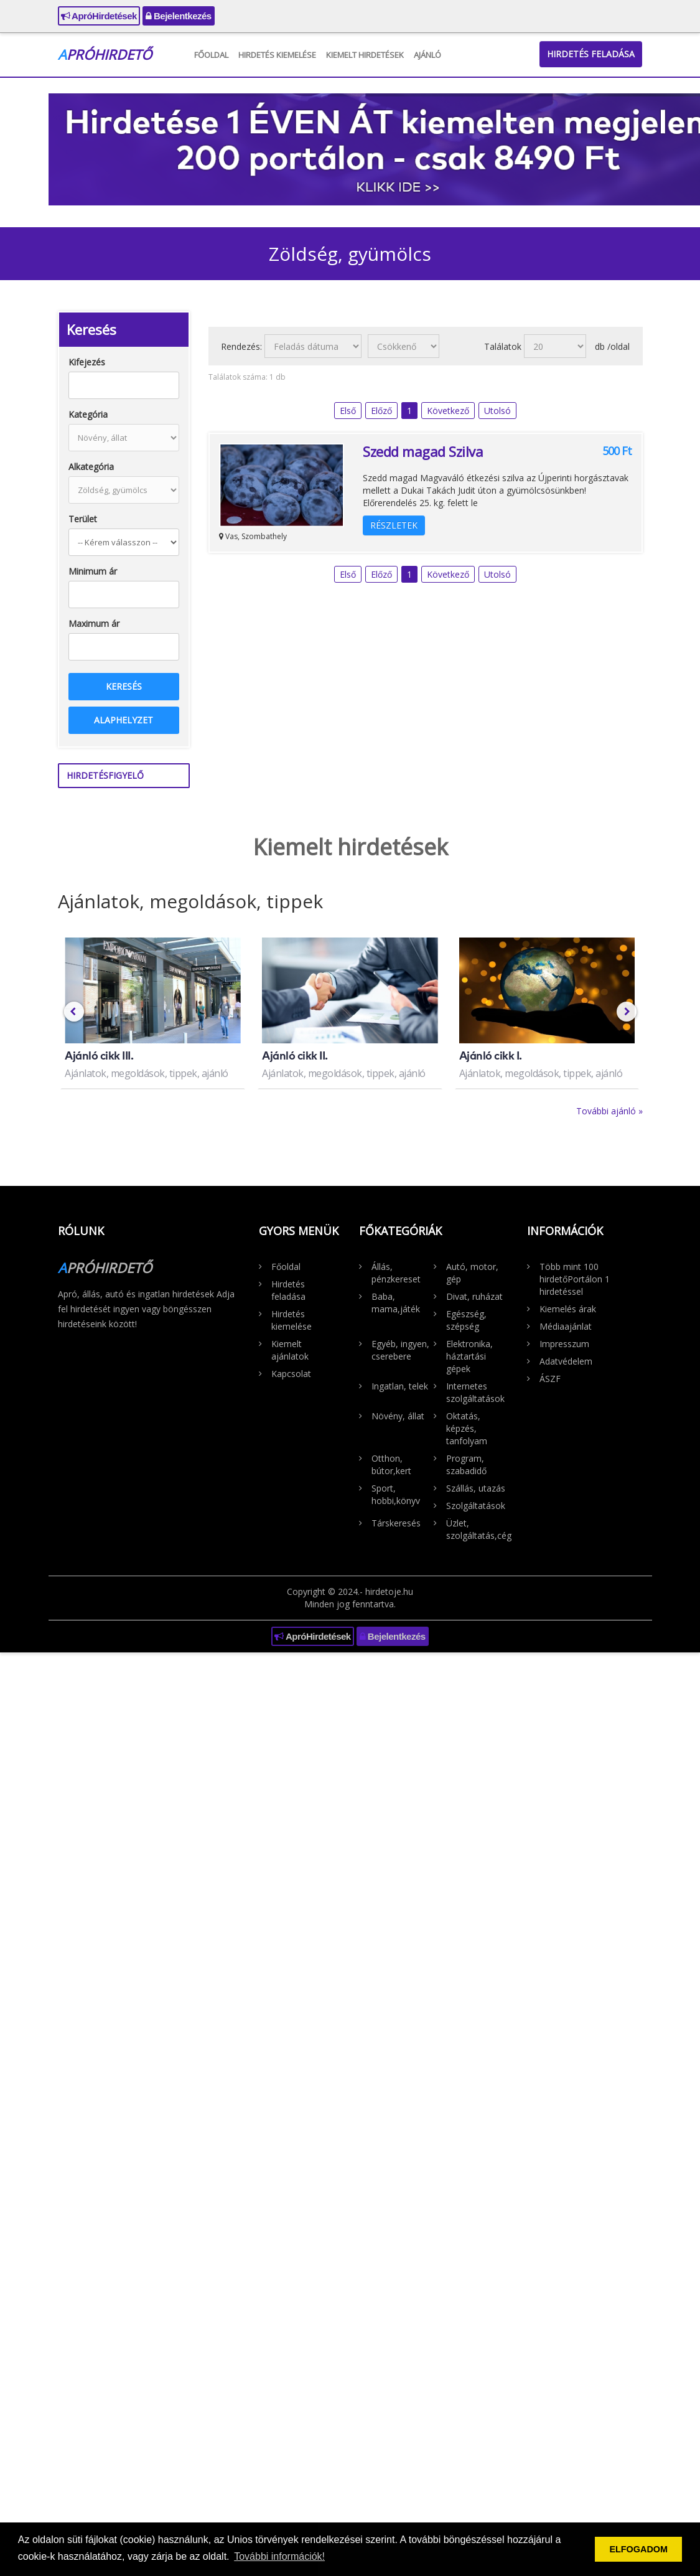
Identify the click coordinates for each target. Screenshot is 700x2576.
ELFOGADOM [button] (638, 2549)
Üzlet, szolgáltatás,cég (477, 1529)
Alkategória (91, 466)
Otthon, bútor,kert (391, 1464)
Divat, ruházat (474, 1296)
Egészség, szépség (466, 1320)
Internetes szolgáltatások (475, 1392)
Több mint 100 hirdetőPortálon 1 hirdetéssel (574, 1279)
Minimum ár (92, 571)
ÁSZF (550, 1378)
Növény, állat (397, 1416)
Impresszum (564, 1344)
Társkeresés (396, 1523)
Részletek (394, 525)
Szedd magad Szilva (423, 451)
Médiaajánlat (565, 1326)
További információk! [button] (279, 2556)
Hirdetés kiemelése (277, 54)
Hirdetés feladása (591, 54)
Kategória (88, 414)
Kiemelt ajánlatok (290, 1350)
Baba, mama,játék (395, 1302)
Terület (82, 519)
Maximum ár (93, 623)
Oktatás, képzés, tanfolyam (466, 1428)
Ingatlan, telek (399, 1386)
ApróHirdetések (99, 16)
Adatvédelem (565, 1361)
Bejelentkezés (179, 16)
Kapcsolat (291, 1374)
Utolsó (497, 410)
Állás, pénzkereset (396, 1273)
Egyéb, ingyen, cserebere (400, 1350)
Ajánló (427, 54)
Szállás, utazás (475, 1488)
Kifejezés (86, 362)
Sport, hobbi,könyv (395, 1494)
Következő (448, 410)
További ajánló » (609, 1111)
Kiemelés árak (567, 1309)
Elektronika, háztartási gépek (469, 1356)
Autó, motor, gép (472, 1273)
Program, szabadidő (466, 1464)
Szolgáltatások (475, 1505)
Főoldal (211, 54)
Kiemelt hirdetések (365, 54)
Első (348, 410)
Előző (381, 410)
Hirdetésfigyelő (105, 775)
